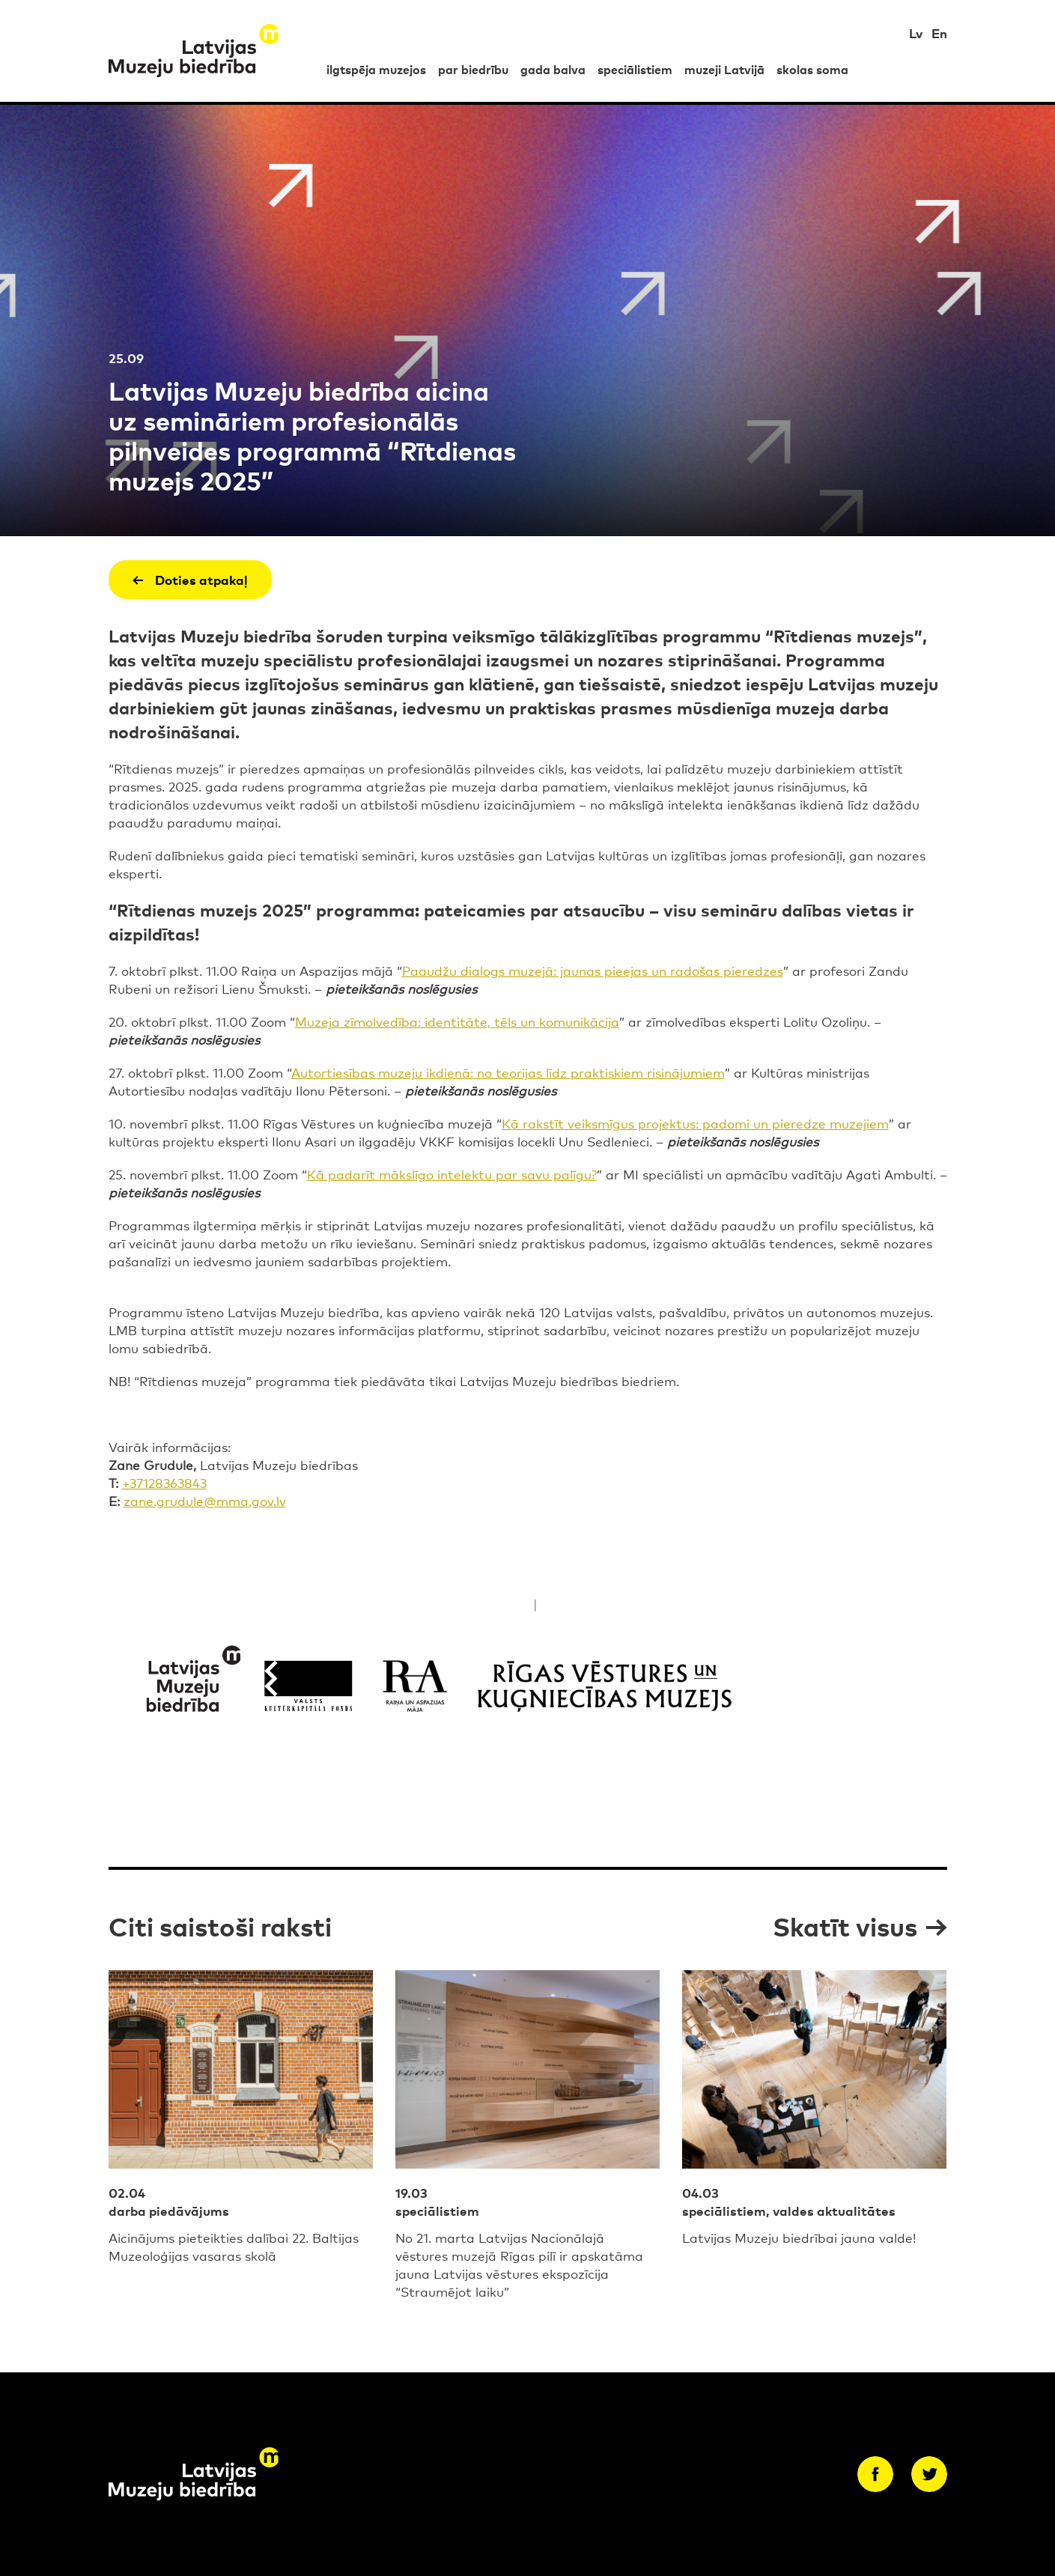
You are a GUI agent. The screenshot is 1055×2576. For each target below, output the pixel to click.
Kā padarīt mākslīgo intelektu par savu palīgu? (452, 1173)
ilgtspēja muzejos (376, 69)
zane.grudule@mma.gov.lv (205, 1500)
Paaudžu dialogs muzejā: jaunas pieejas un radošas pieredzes (592, 970)
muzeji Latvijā (724, 69)
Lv (915, 32)
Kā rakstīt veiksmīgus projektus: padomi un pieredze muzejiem (695, 1122)
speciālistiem (635, 69)
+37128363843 (164, 1482)
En (939, 32)
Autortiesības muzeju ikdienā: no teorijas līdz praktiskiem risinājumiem (508, 1072)
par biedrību (473, 69)
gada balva (553, 69)
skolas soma (812, 69)
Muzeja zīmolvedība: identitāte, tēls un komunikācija (457, 1021)
